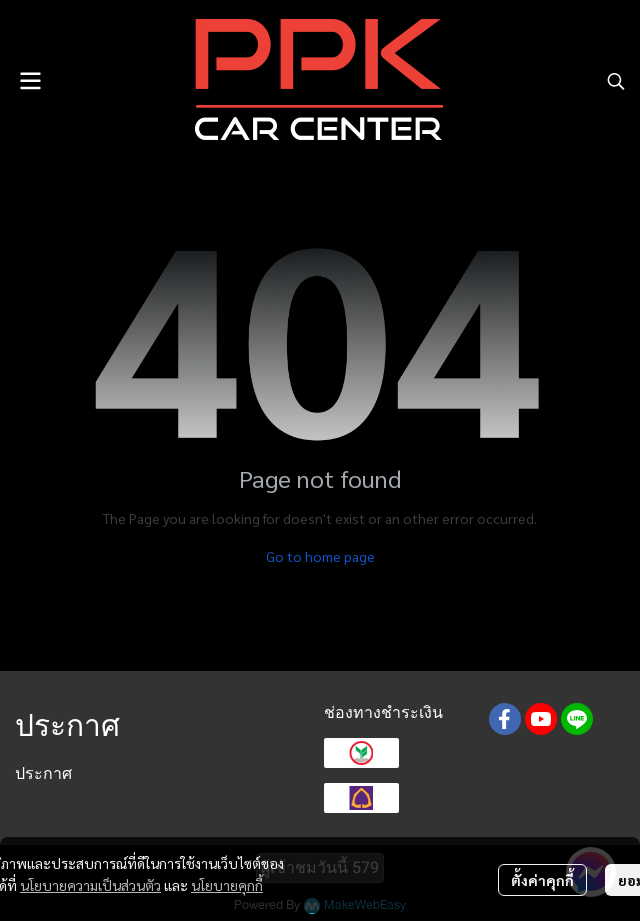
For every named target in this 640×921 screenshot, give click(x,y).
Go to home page (320, 556)
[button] (616, 81)
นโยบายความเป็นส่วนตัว (90, 885)
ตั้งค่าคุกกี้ (542, 880)
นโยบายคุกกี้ (227, 885)
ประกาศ (43, 773)
